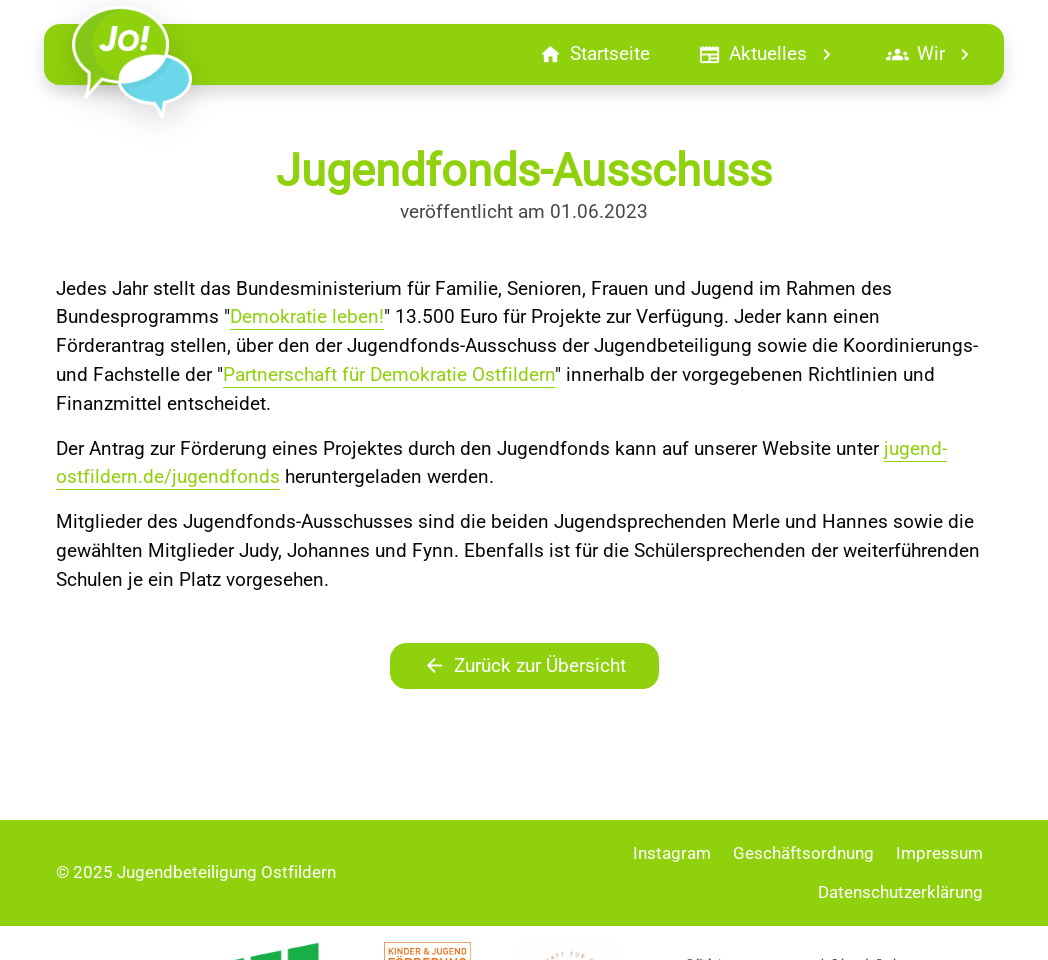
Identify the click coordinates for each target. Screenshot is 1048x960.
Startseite (594, 54)
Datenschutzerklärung (900, 892)
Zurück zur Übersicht (524, 666)
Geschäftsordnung (803, 853)
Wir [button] (931, 54)
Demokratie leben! (307, 316)
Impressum (939, 853)
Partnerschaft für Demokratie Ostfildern (389, 374)
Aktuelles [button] (768, 54)
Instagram (672, 853)
